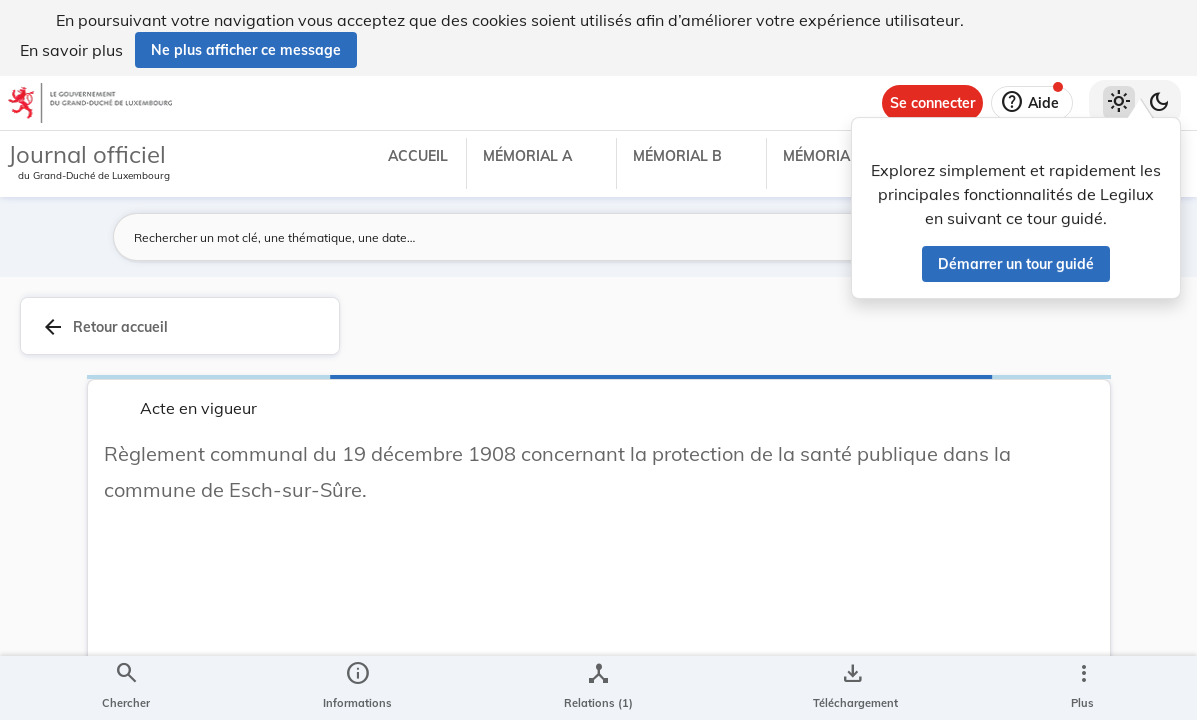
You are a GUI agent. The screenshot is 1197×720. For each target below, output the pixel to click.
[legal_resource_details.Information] (357, 688)
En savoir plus (71, 50)
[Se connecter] (932, 103)
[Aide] (1032, 103)
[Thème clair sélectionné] (1119, 103)
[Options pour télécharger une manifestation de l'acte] (851, 688)
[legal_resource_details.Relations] (598, 688)
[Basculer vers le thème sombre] (1159, 103)
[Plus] (1083, 688)
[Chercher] (126, 688)
